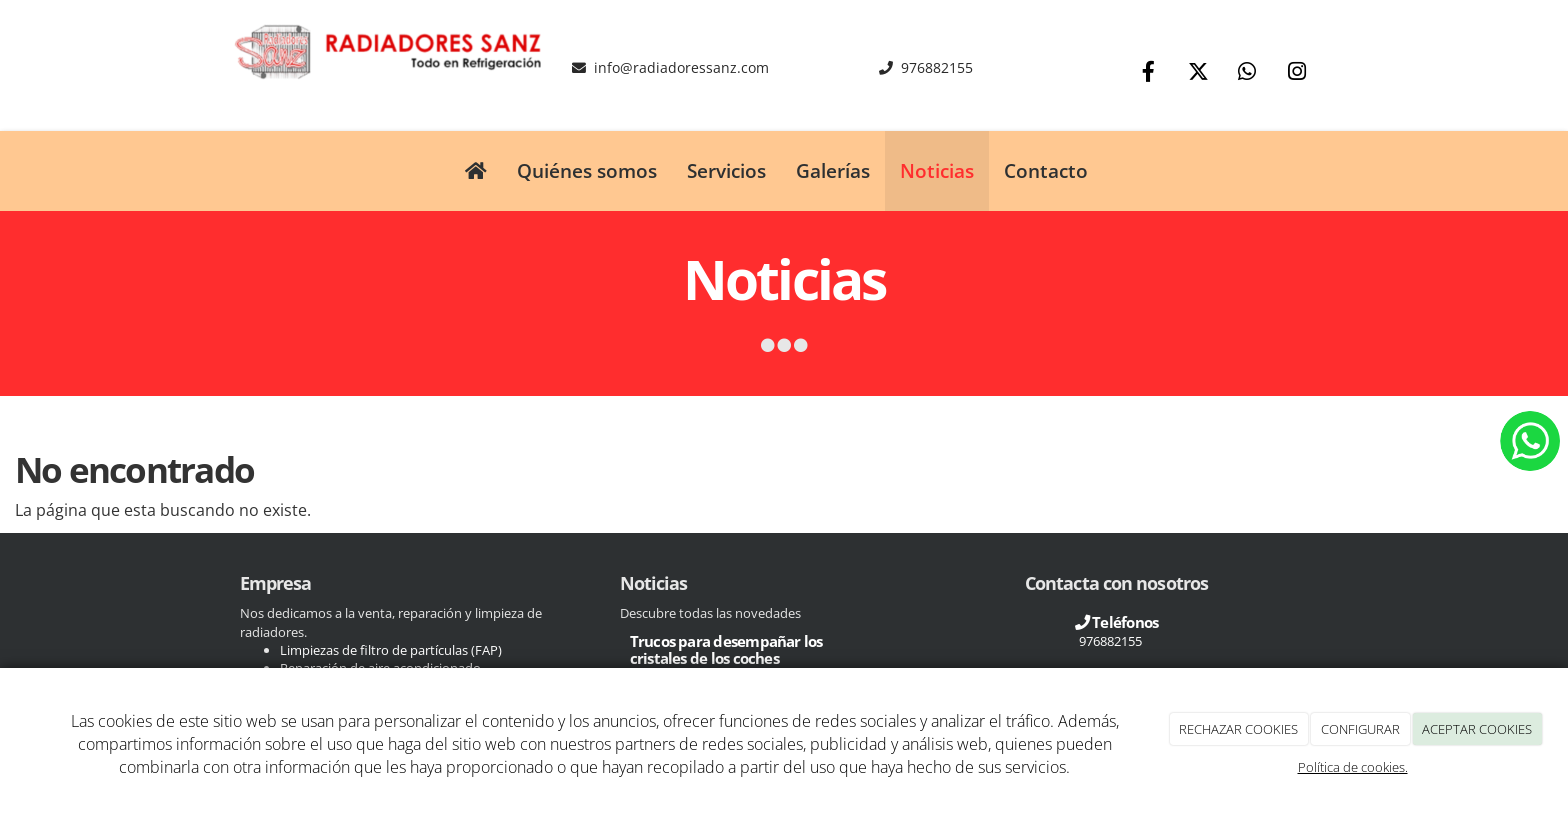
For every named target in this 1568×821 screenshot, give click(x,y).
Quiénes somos (587, 170)
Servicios (726, 170)
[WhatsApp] (1247, 73)
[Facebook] (1149, 73)
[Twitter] (1198, 73)
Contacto (1046, 170)
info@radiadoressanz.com (681, 67)
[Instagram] (1297, 73)
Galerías (833, 170)
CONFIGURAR (1360, 729)
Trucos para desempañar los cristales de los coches (726, 650)
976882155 (937, 67)
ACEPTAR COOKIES (1477, 729)
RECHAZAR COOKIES (1238, 729)
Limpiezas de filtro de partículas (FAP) (392, 650)
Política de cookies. (1353, 767)
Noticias (937, 170)
